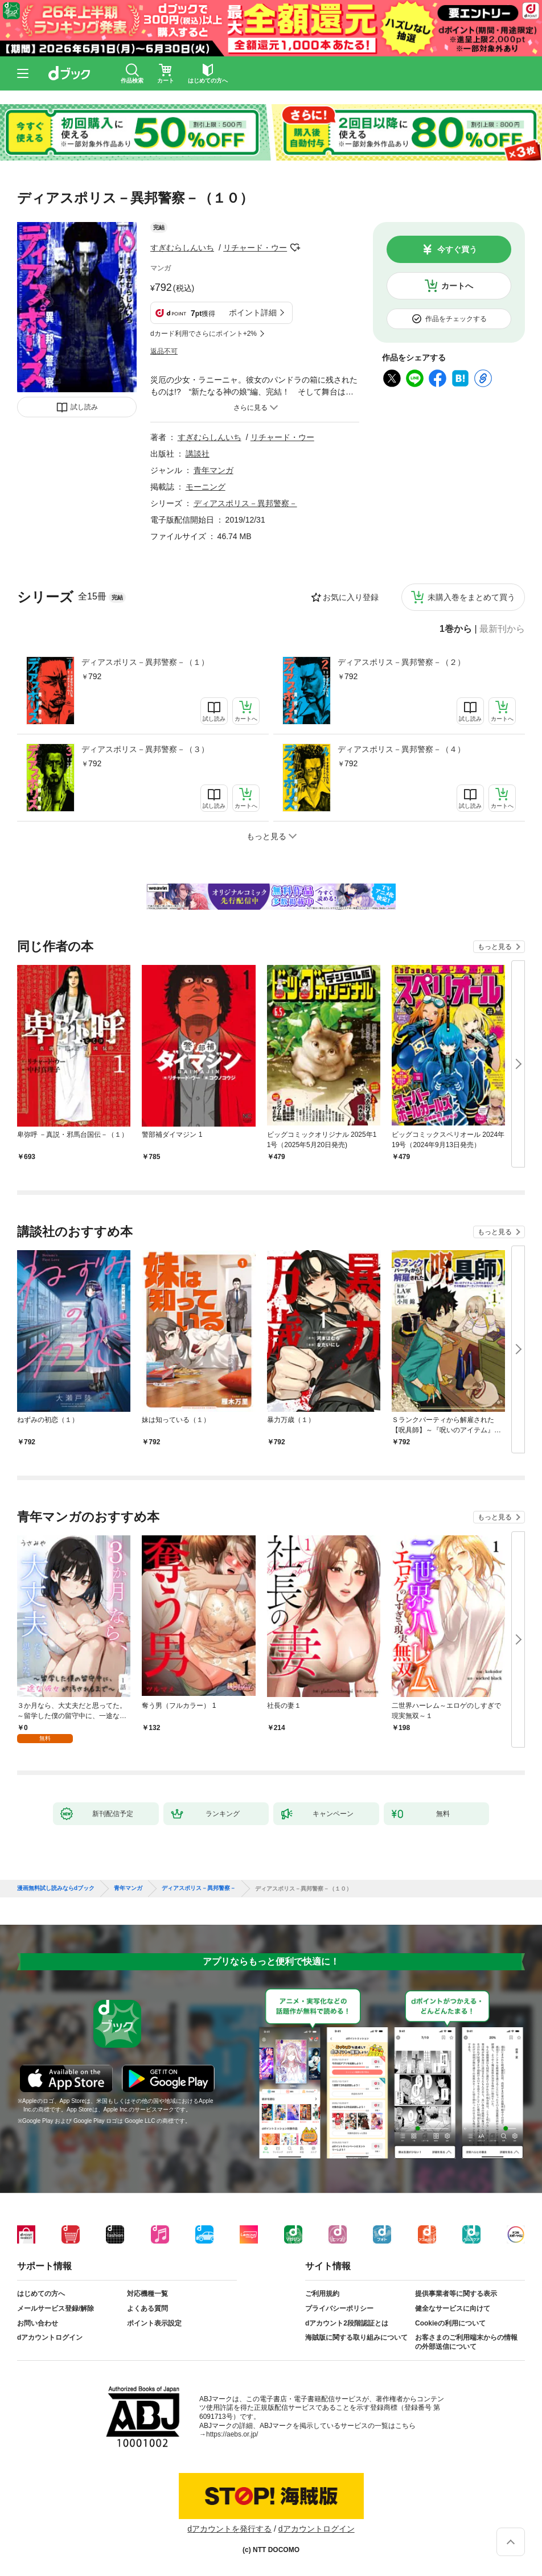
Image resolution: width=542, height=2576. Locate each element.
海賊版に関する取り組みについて (356, 2337)
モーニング (205, 486)
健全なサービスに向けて (452, 2308)
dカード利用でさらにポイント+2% (203, 334)
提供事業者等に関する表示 (456, 2294)
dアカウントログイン (50, 2337)
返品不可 (164, 351)
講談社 (198, 453)
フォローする (295, 247)
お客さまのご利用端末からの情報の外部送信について (466, 2342)
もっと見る (495, 947)
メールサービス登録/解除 (55, 2308)
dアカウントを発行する (229, 2528)
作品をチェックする (456, 319)
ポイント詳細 (253, 312)
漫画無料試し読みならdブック (56, 1888)
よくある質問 (147, 2308)
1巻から (456, 629)
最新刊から (502, 629)
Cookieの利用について (450, 2323)
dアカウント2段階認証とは (346, 2323)
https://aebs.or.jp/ (232, 2434)
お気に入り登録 (351, 597)
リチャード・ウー (255, 247)
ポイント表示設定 (154, 2323)
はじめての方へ (41, 2294)
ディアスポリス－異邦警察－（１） (145, 662)
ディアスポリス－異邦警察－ (245, 503)
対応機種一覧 (147, 2294)
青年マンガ (213, 470)
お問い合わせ (37, 2323)
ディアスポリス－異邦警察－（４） (401, 749)
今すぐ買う (457, 249)
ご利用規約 (322, 2294)
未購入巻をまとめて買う (471, 597)
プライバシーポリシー (339, 2308)
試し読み (84, 407)
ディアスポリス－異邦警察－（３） (145, 749)
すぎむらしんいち (182, 247)
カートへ (457, 285)
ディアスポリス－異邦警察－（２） (401, 662)
